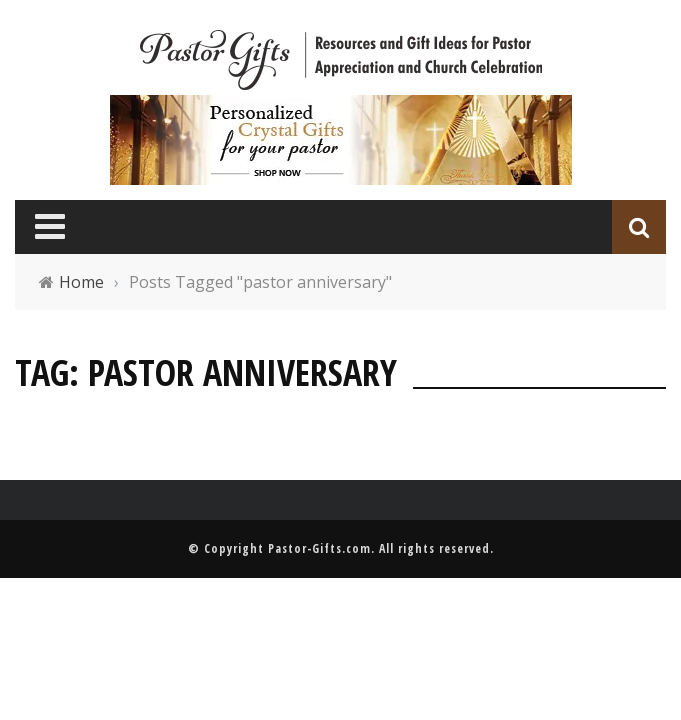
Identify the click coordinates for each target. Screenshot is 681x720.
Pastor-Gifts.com (319, 548)
